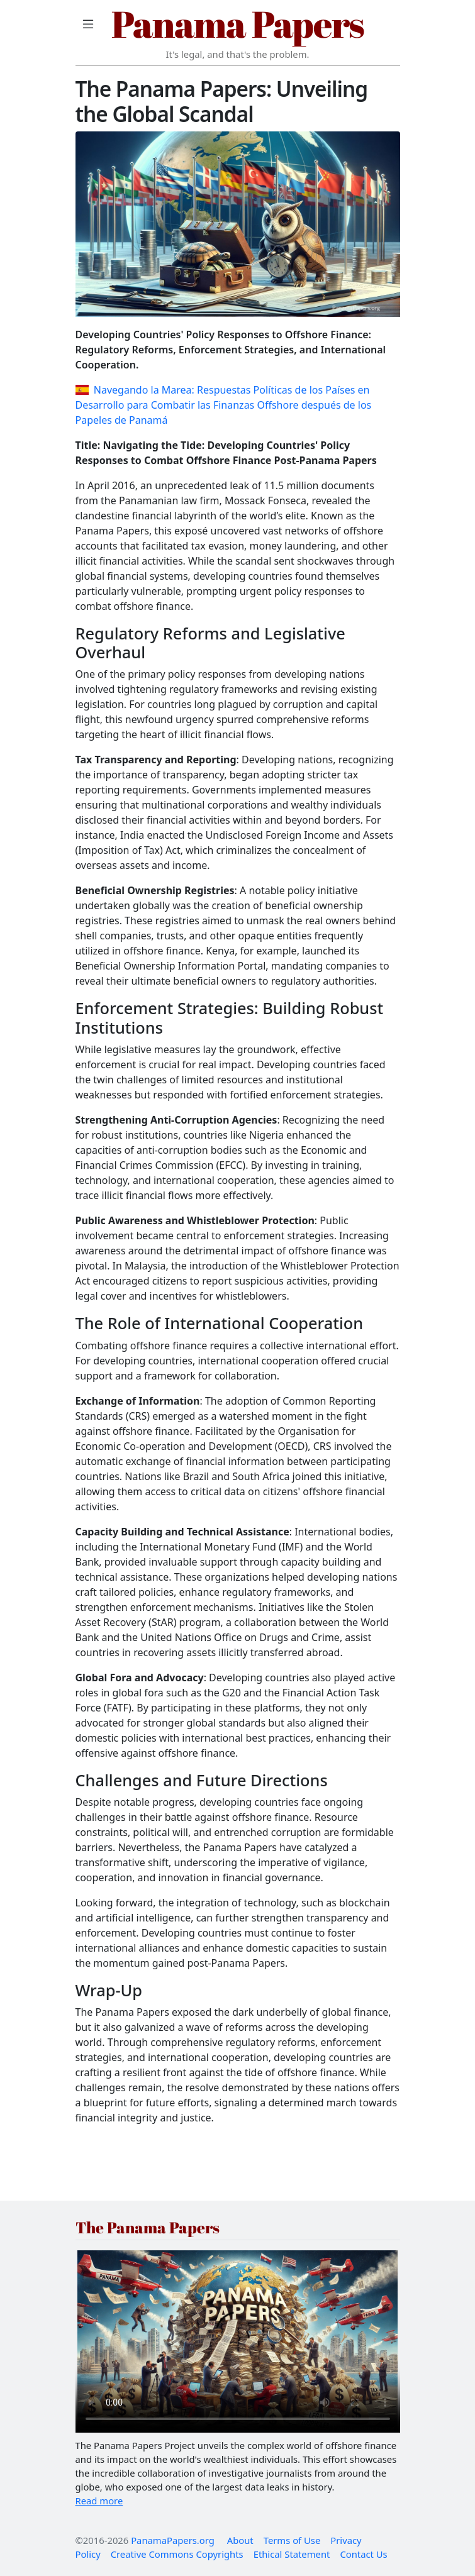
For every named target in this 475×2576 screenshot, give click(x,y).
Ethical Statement (292, 2554)
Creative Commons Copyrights (177, 2554)
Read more (99, 2500)
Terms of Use (292, 2540)
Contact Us (363, 2554)
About (240, 2540)
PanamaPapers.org (173, 2540)
